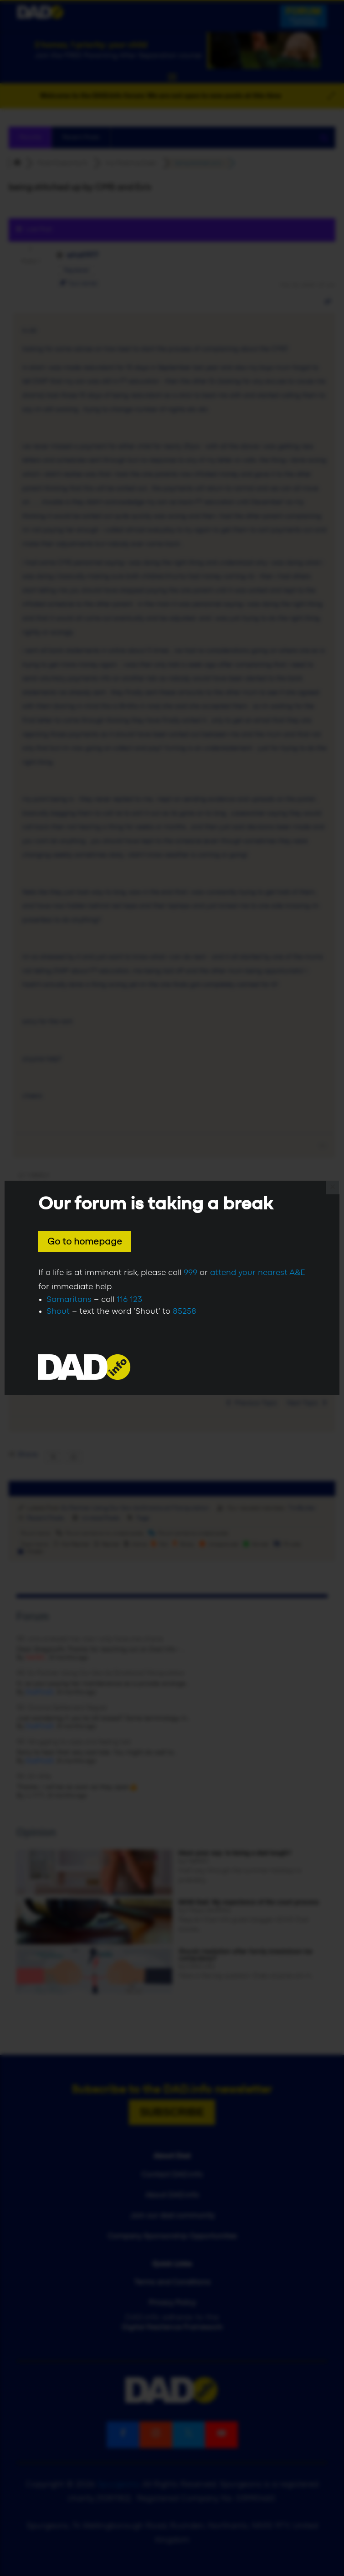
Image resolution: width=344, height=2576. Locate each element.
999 (190, 1273)
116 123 (129, 1300)
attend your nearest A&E (257, 1273)
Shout (58, 1311)
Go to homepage (84, 1241)
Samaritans (69, 1300)
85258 (184, 1311)
